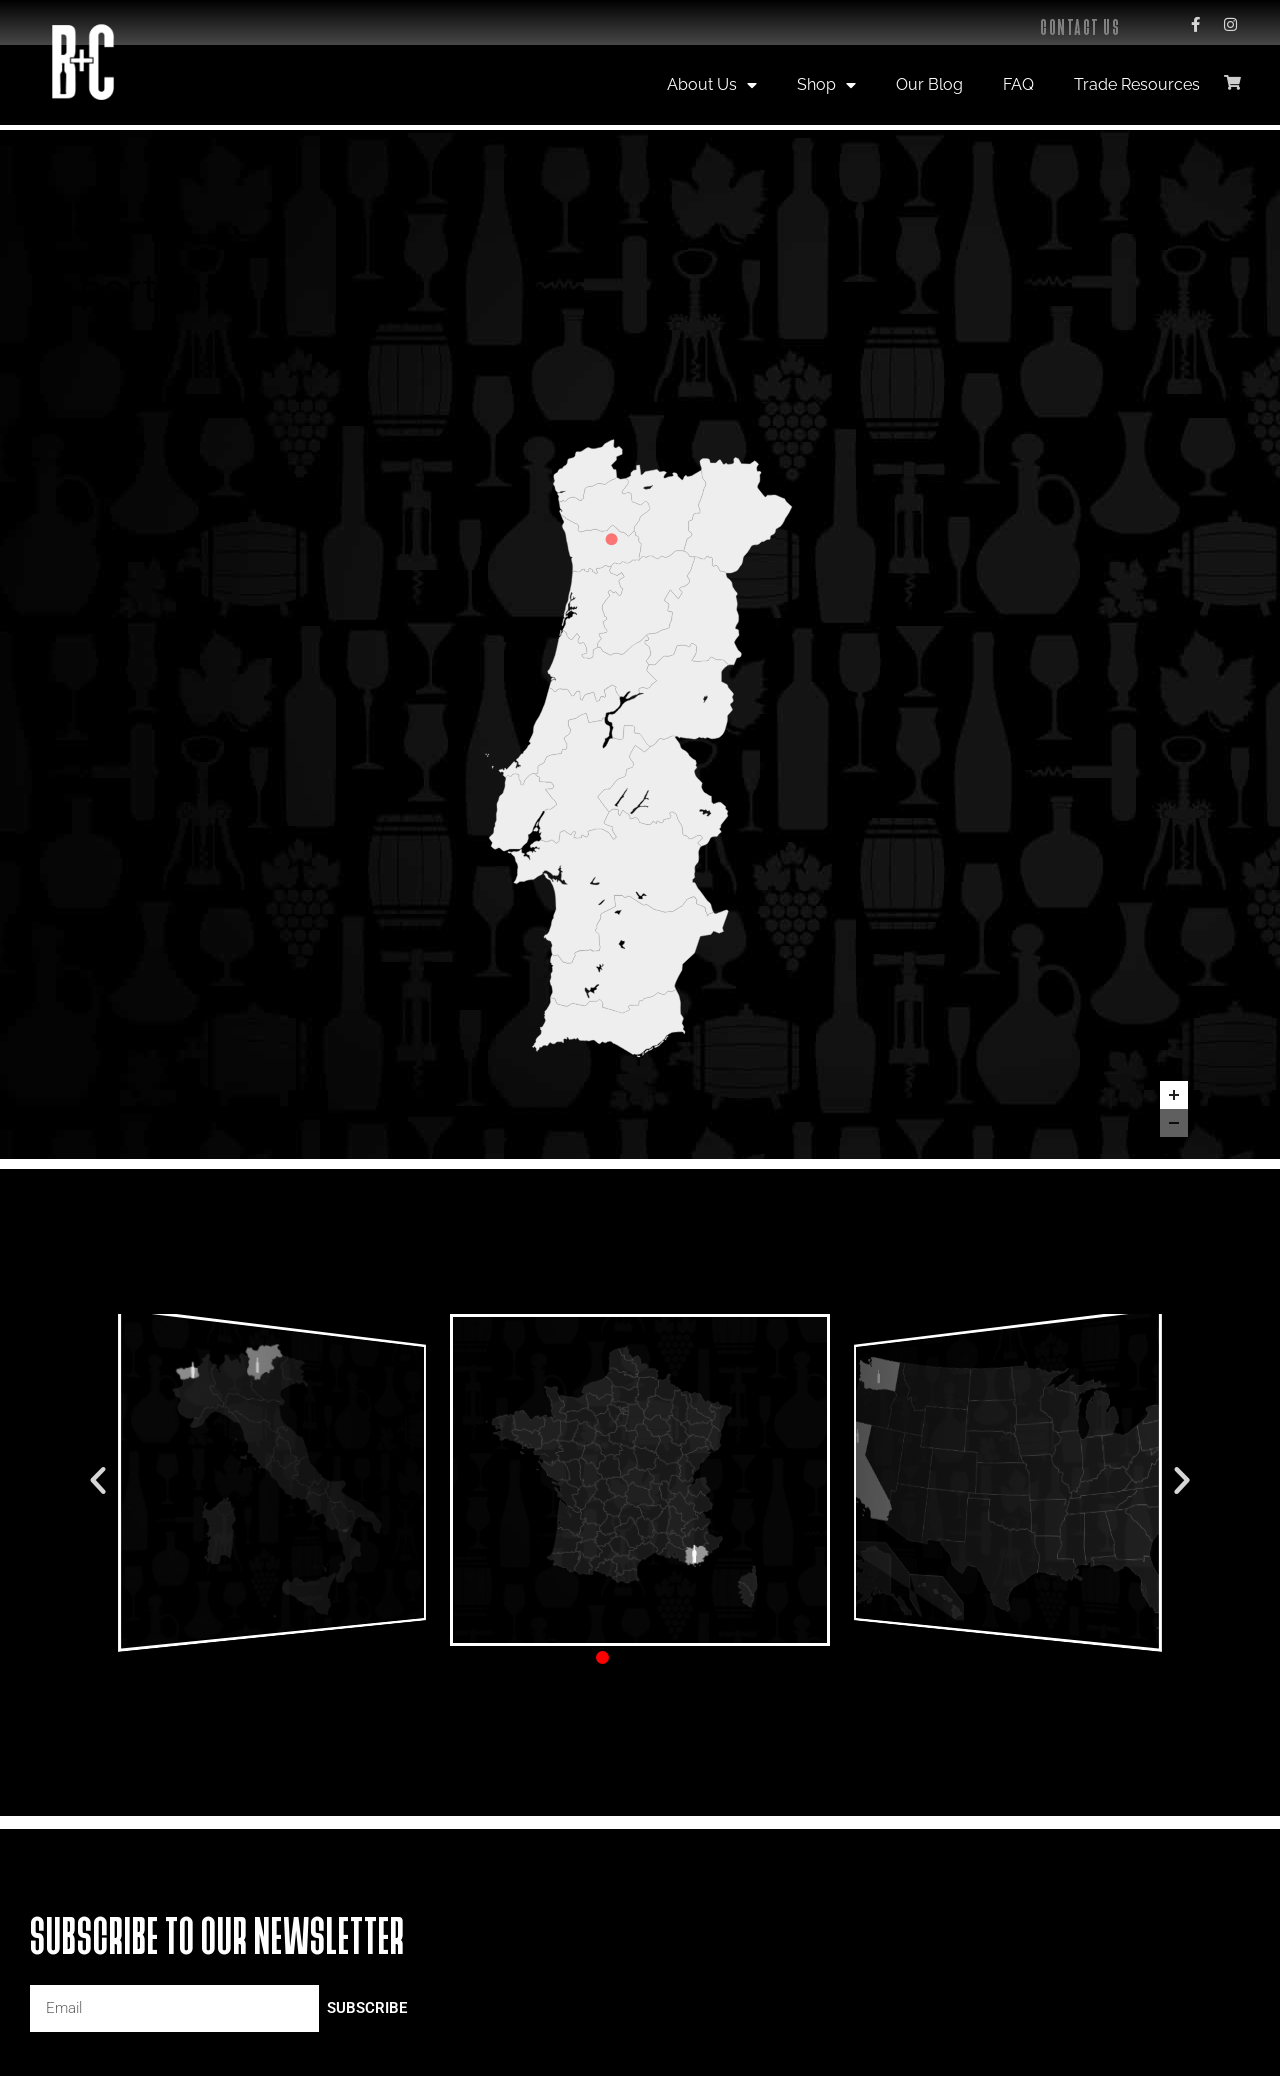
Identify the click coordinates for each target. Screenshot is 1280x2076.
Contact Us (1080, 27)
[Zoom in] (1174, 1095)
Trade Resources (1137, 84)
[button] (98, 1480)
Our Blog (929, 84)
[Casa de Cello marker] (612, 539)
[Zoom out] (1174, 1123)
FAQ (1018, 84)
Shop (826, 85)
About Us (712, 85)
